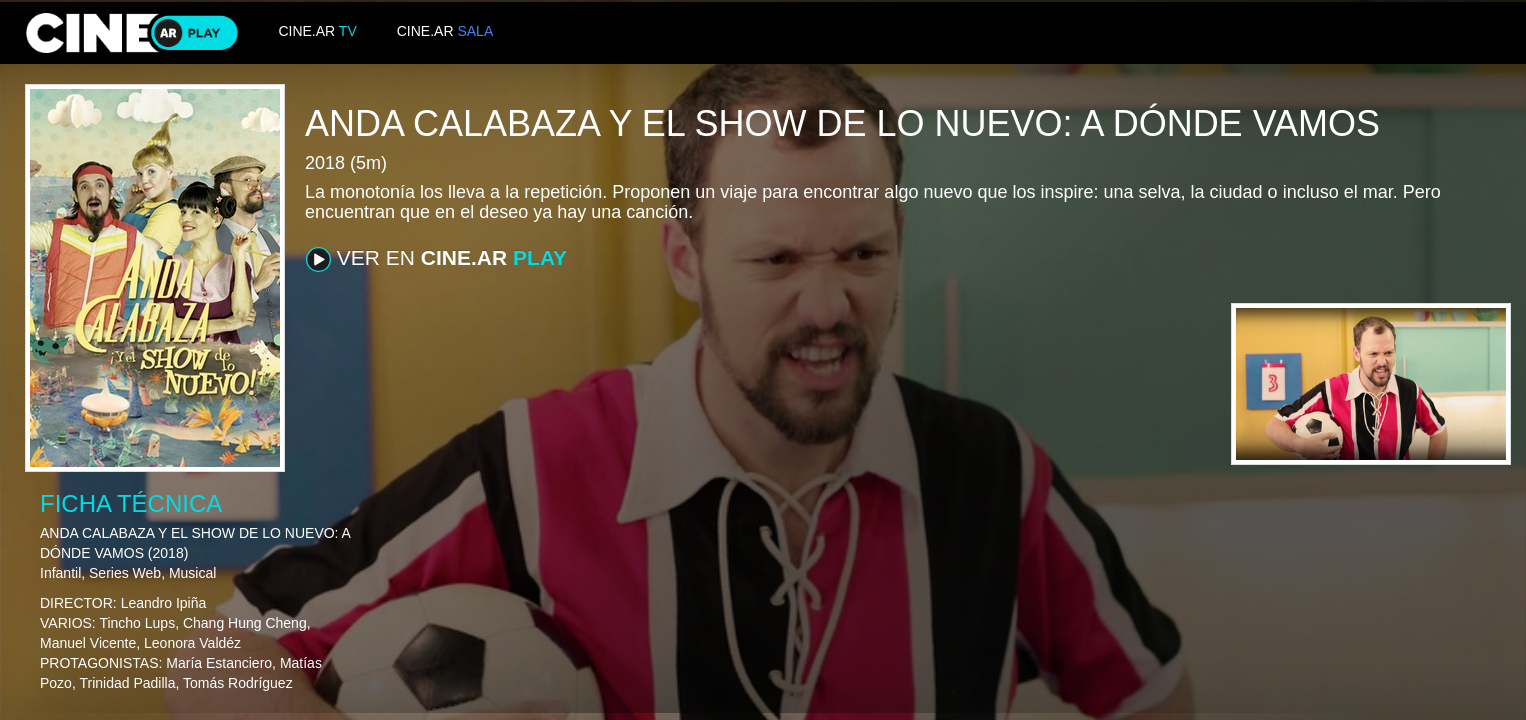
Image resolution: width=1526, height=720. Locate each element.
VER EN (436, 259)
